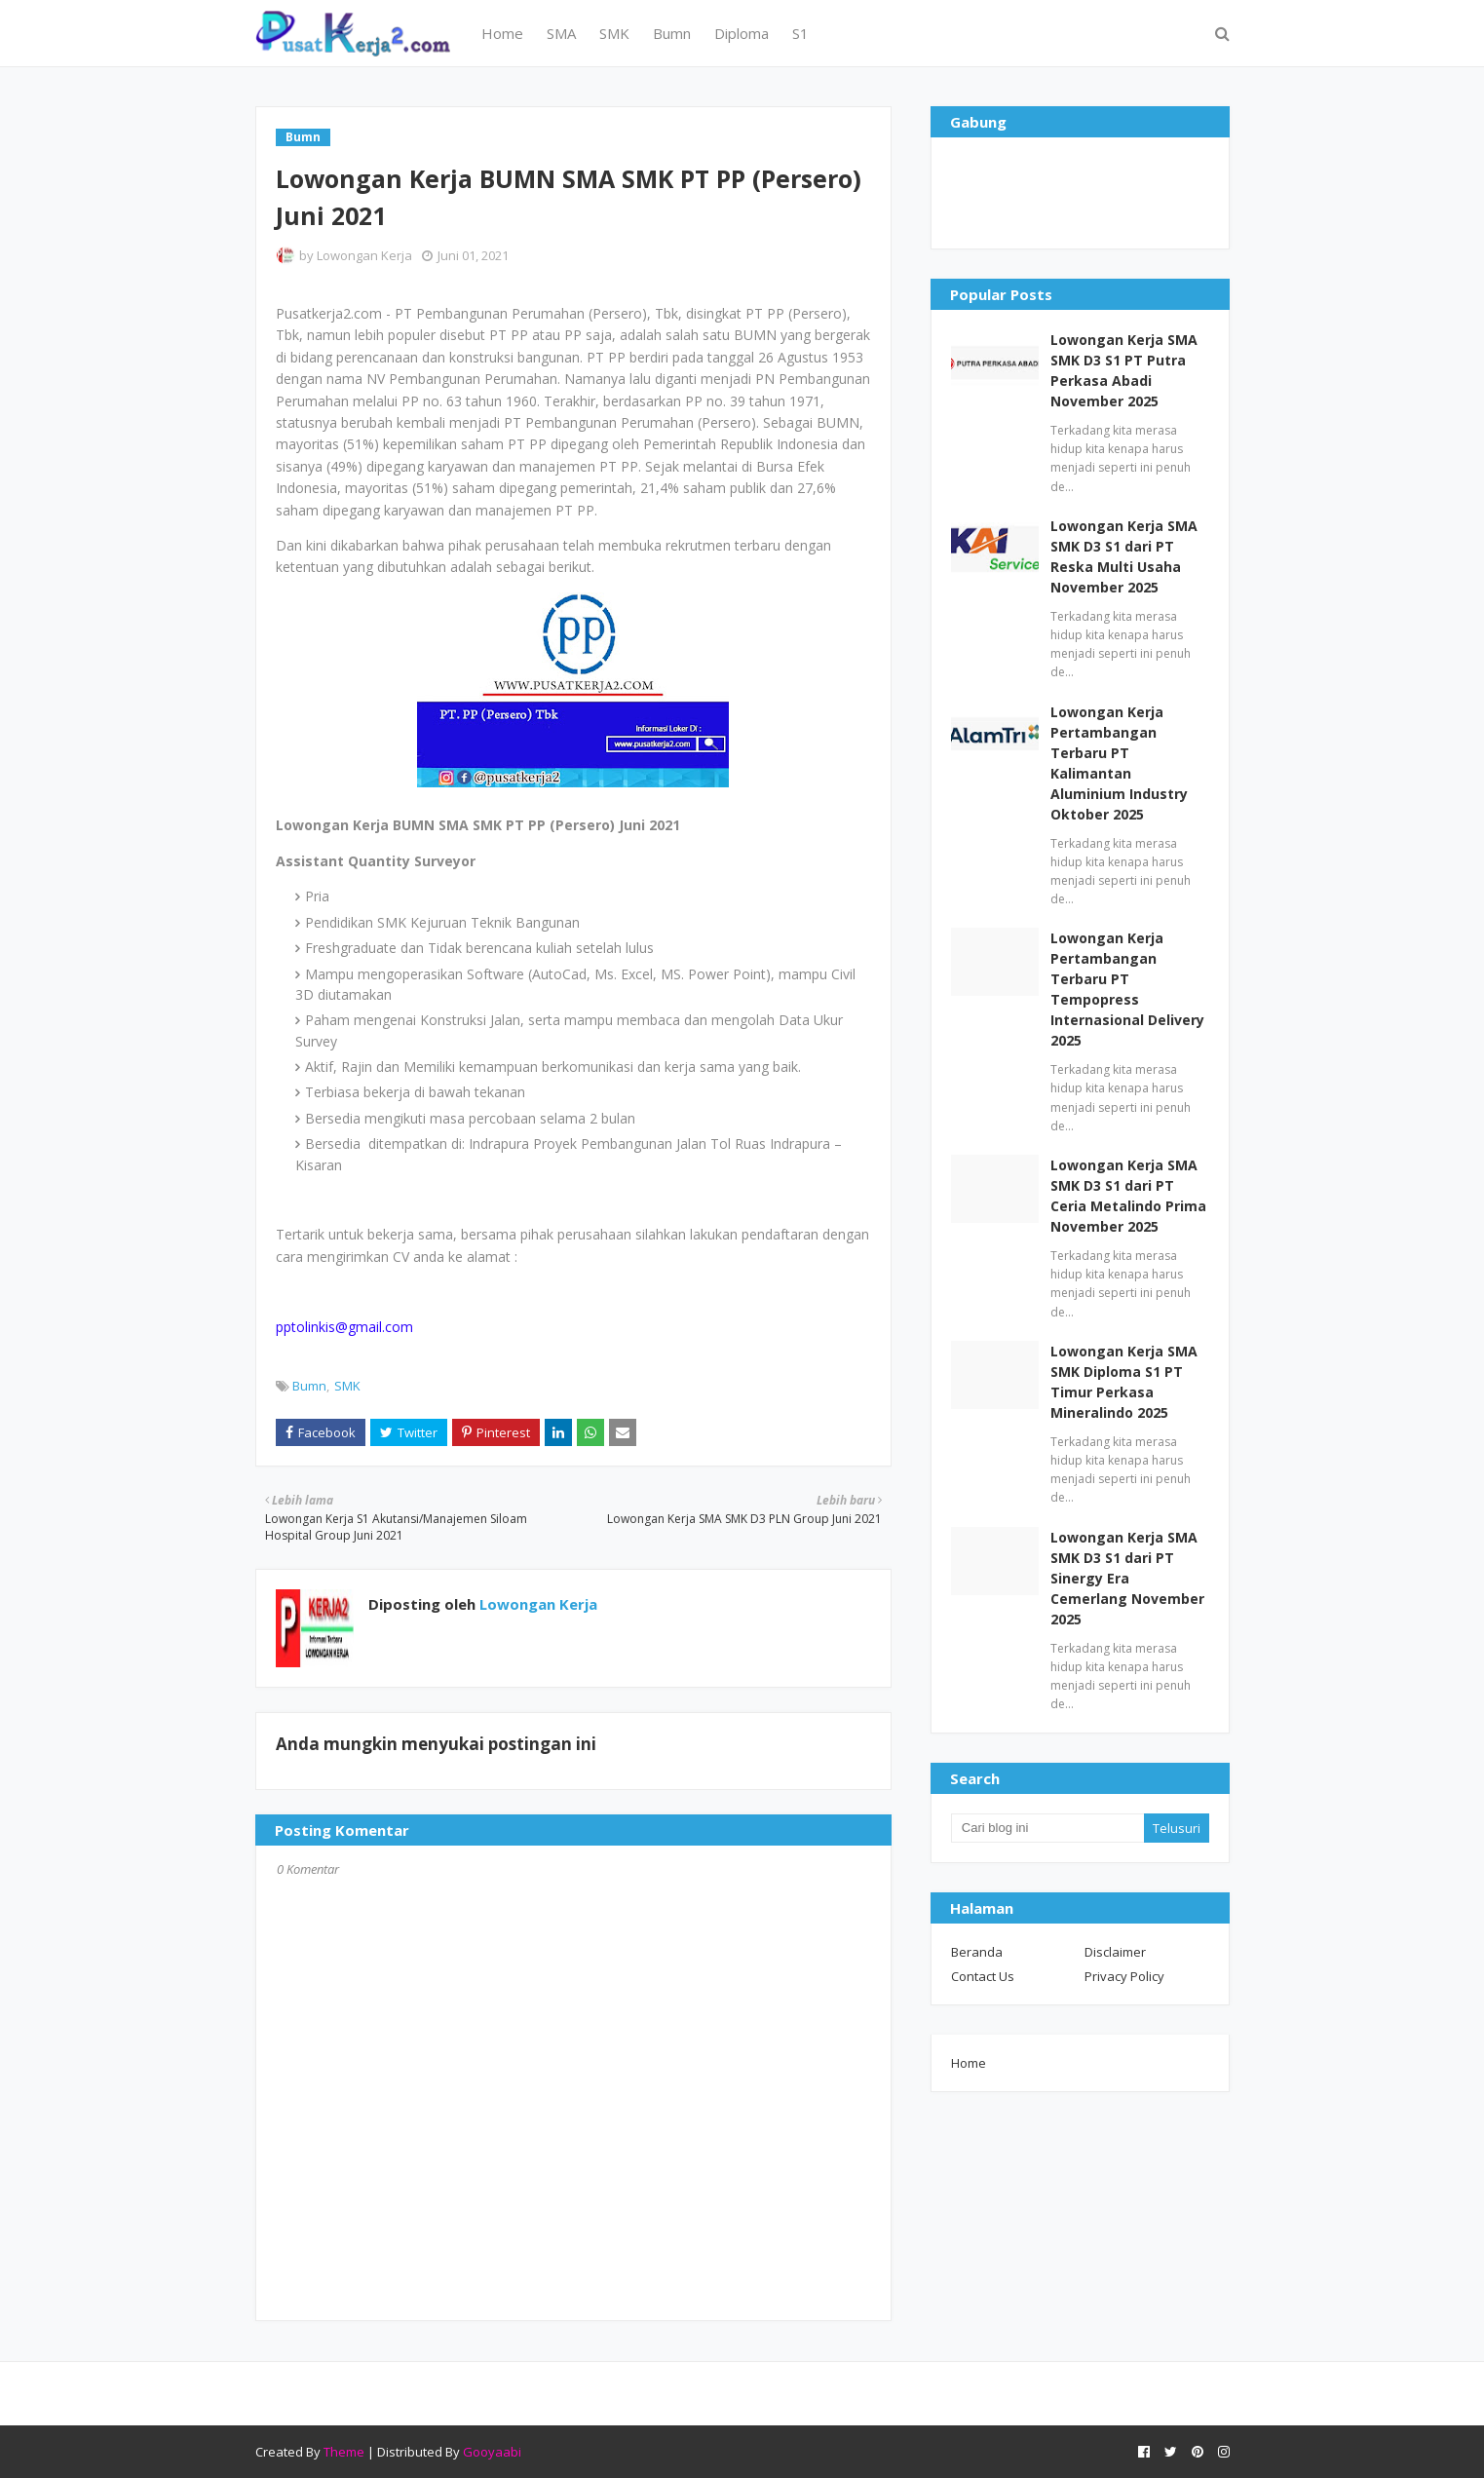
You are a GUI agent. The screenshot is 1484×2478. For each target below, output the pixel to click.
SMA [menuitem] (561, 33)
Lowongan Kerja (364, 255)
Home (968, 2063)
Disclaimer (1115, 1952)
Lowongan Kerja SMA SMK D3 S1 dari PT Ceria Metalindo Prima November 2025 (1128, 1196)
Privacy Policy (1124, 1976)
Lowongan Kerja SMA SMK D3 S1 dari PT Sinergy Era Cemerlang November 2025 (1127, 1578)
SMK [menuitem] (614, 33)
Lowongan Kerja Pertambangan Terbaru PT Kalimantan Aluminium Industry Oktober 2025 (1119, 763)
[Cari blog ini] (1047, 1828)
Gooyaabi (492, 2451)
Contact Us (982, 1976)
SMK (347, 1385)
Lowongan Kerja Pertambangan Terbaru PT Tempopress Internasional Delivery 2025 (1127, 989)
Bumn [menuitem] (672, 33)
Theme (343, 2451)
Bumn (309, 1385)
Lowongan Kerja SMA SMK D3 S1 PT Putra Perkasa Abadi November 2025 (1124, 370)
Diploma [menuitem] (741, 33)
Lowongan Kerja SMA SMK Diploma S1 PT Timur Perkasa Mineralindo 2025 (1124, 1382)
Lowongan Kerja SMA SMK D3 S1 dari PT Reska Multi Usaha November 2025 (1124, 556)
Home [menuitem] (502, 33)
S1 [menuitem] (800, 33)
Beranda (977, 1952)
